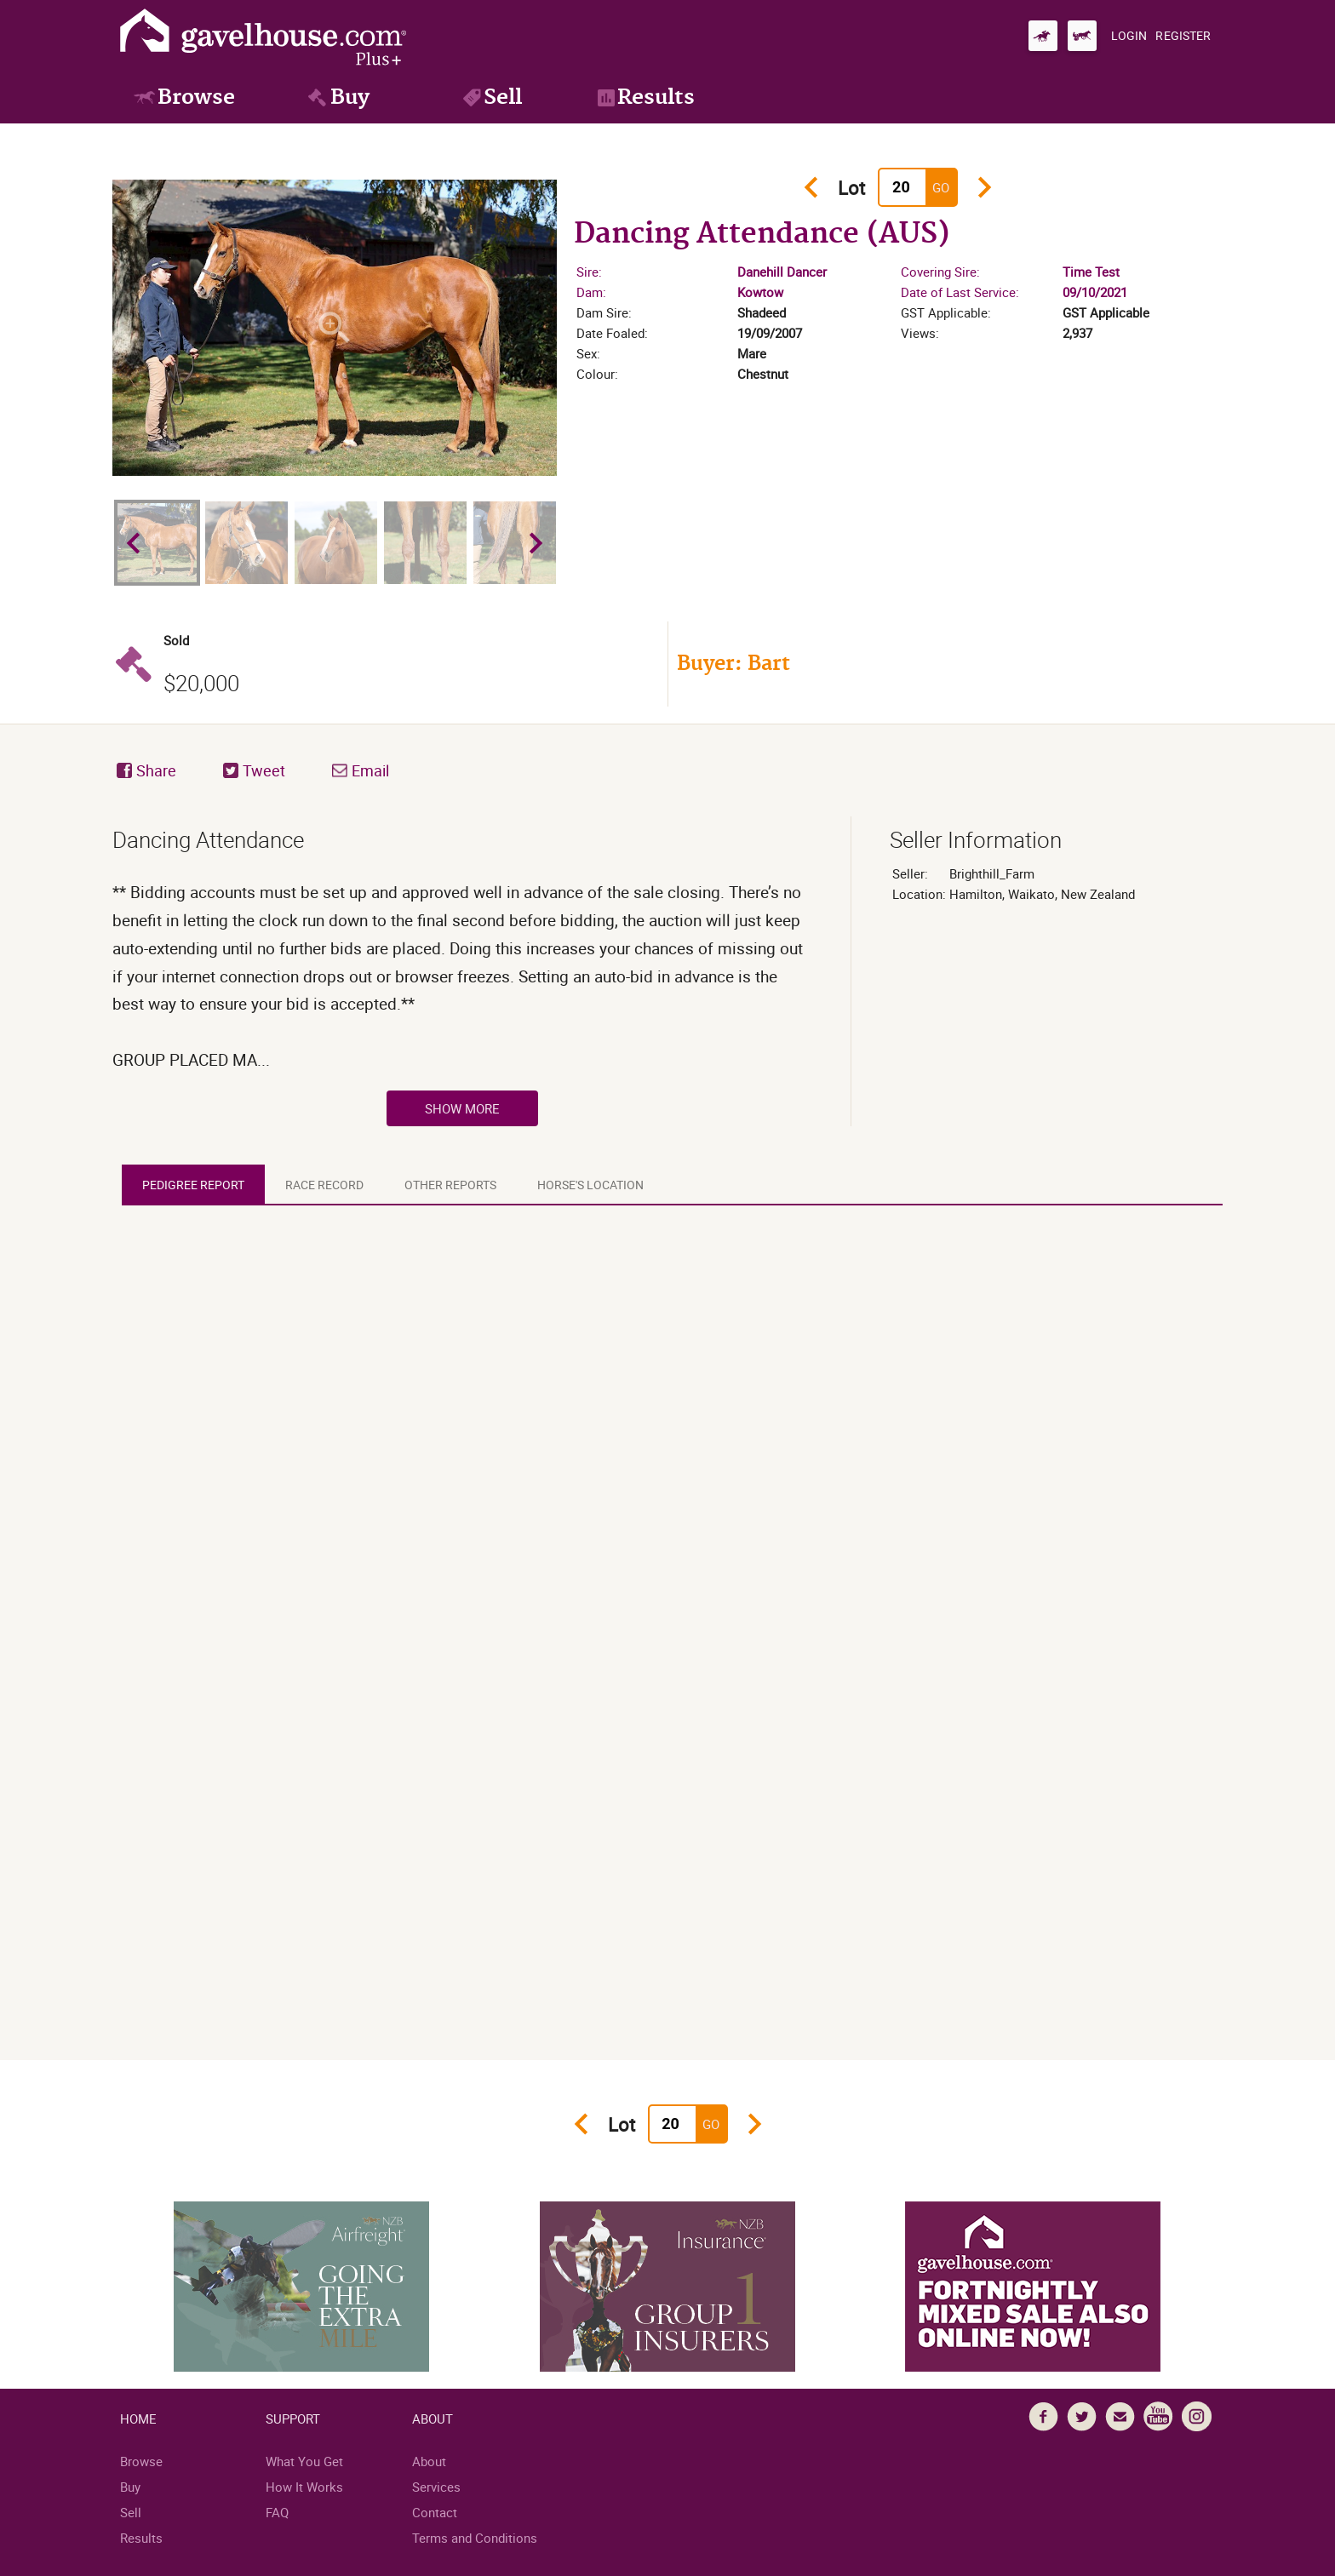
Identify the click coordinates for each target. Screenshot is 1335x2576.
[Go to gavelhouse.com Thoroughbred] (1042, 35)
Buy (130, 2486)
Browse (141, 2461)
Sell (130, 2512)
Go (940, 187)
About (429, 2461)
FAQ (277, 2512)
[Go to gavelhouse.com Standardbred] (1082, 35)
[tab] (193, 1185)
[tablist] (677, 1185)
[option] (334, 327)
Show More (462, 1108)
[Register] (1183, 35)
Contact (434, 2512)
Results (141, 2537)
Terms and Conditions (474, 2537)
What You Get (304, 2461)
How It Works (304, 2486)
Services (436, 2486)
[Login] (1129, 35)
